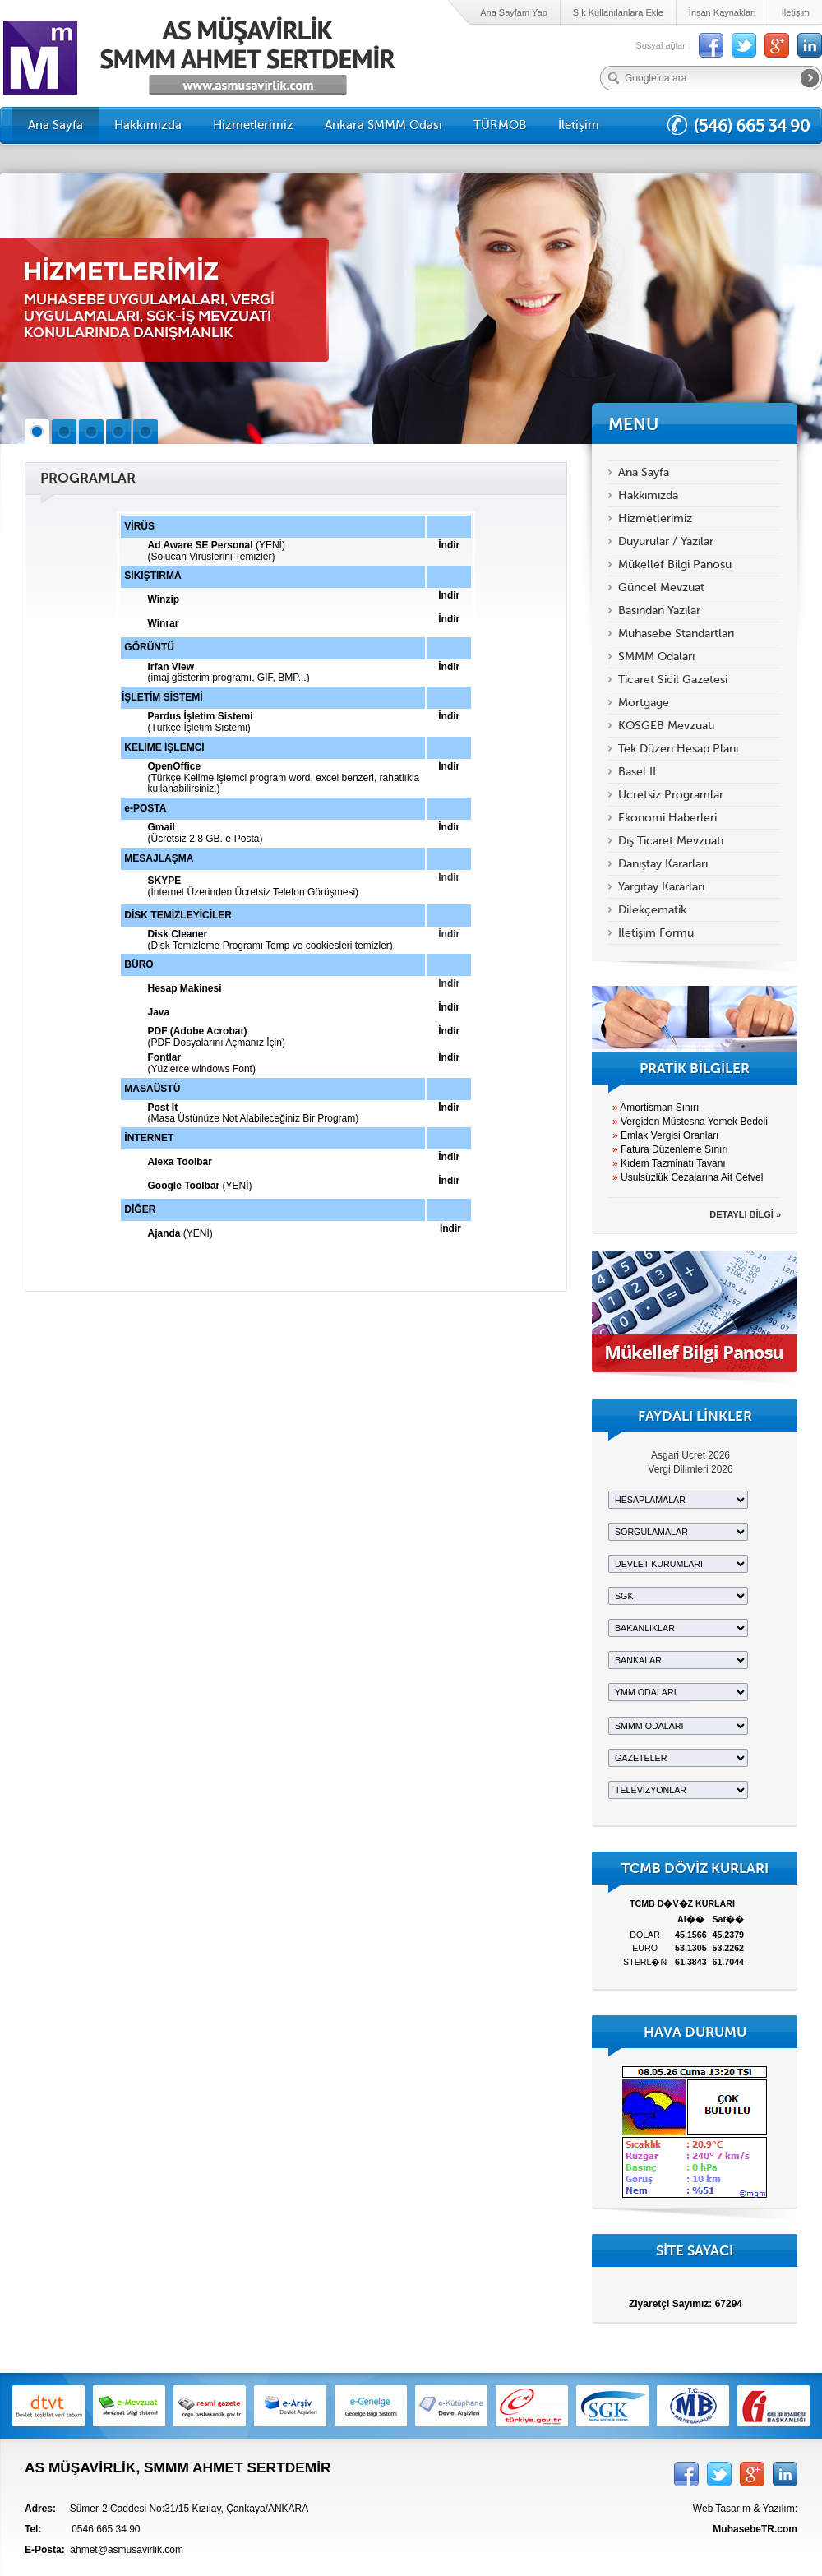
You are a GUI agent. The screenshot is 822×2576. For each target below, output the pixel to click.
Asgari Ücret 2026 (690, 1455)
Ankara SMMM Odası (383, 125)
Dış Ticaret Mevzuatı (670, 841)
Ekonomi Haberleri (667, 818)
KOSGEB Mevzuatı (666, 725)
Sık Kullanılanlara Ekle (618, 12)
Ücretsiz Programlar (670, 795)
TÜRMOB (500, 125)
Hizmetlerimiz (253, 125)
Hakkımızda (148, 125)
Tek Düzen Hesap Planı (678, 748)
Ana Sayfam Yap (513, 12)
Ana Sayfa (55, 125)
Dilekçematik (652, 910)
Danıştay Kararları (663, 864)
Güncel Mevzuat (661, 587)
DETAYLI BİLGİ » (745, 1214)
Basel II (637, 771)
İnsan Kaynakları (722, 12)
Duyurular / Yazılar (665, 541)
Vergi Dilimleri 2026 (690, 1469)
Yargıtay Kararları (661, 887)
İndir (448, 877)
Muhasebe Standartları (676, 633)
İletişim (796, 12)
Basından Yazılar (659, 610)
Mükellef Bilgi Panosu (675, 564)
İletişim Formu (656, 933)
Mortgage (643, 702)
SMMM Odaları (656, 656)
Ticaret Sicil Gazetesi (672, 679)
